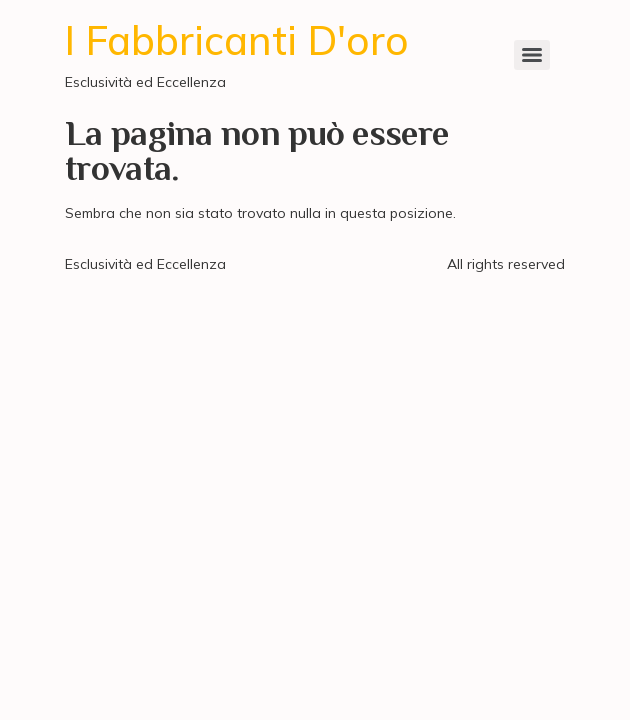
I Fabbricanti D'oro (237, 40)
